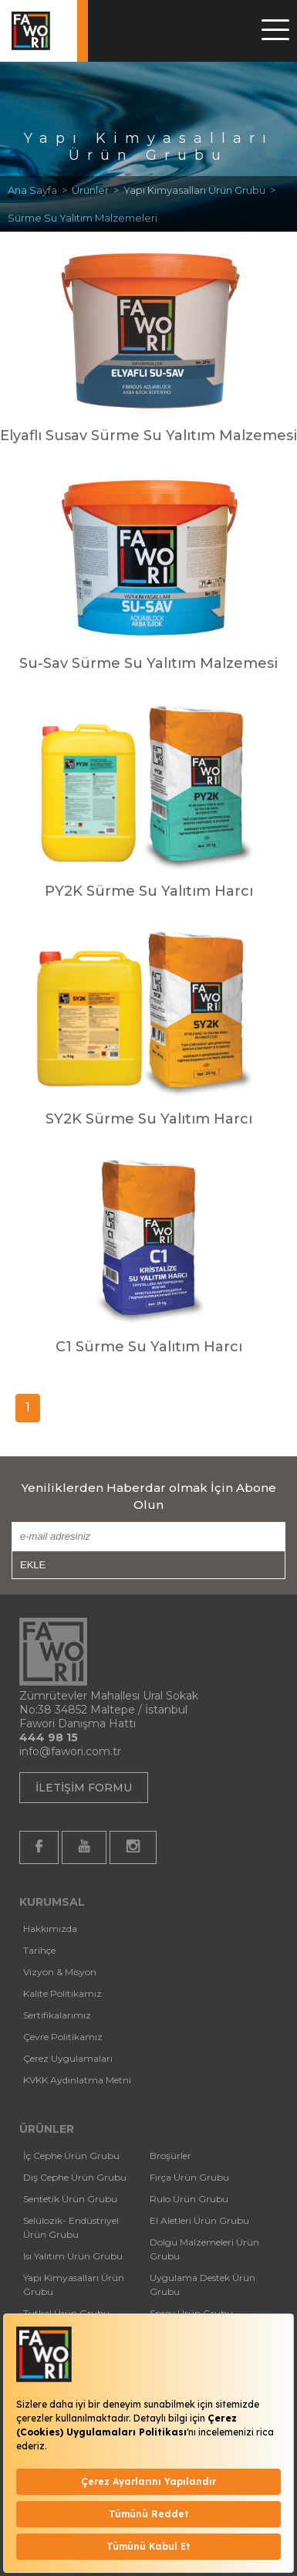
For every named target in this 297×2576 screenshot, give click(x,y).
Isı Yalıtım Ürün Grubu (73, 2256)
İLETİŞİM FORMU (83, 1788)
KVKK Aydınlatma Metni (77, 2080)
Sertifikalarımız (57, 2015)
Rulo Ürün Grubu (189, 2199)
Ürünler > (97, 190)
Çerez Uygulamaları (68, 2058)
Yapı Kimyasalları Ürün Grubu (73, 2284)
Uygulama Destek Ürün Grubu (202, 2284)
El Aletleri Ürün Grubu (199, 2220)
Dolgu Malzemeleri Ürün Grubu (204, 2249)
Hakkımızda (50, 1928)
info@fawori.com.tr (70, 1751)
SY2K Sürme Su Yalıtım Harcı (149, 1118)
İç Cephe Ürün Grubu (71, 2155)
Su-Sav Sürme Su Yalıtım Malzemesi (148, 663)
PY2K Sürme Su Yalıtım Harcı (149, 891)
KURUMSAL (52, 1902)
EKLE (33, 1565)
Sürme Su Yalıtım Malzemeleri (82, 218)
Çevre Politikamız (63, 2036)
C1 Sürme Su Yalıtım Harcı (149, 1346)
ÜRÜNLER (46, 2129)
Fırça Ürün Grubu (189, 2177)
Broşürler (170, 2155)
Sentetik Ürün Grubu (70, 2199)
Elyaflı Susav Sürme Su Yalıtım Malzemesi (148, 435)
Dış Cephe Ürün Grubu (75, 2177)
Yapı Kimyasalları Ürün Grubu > (201, 190)
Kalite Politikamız (62, 1993)
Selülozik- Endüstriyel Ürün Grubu (71, 2227)
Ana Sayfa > (40, 190)
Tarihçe (39, 1950)
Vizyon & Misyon (59, 1972)
